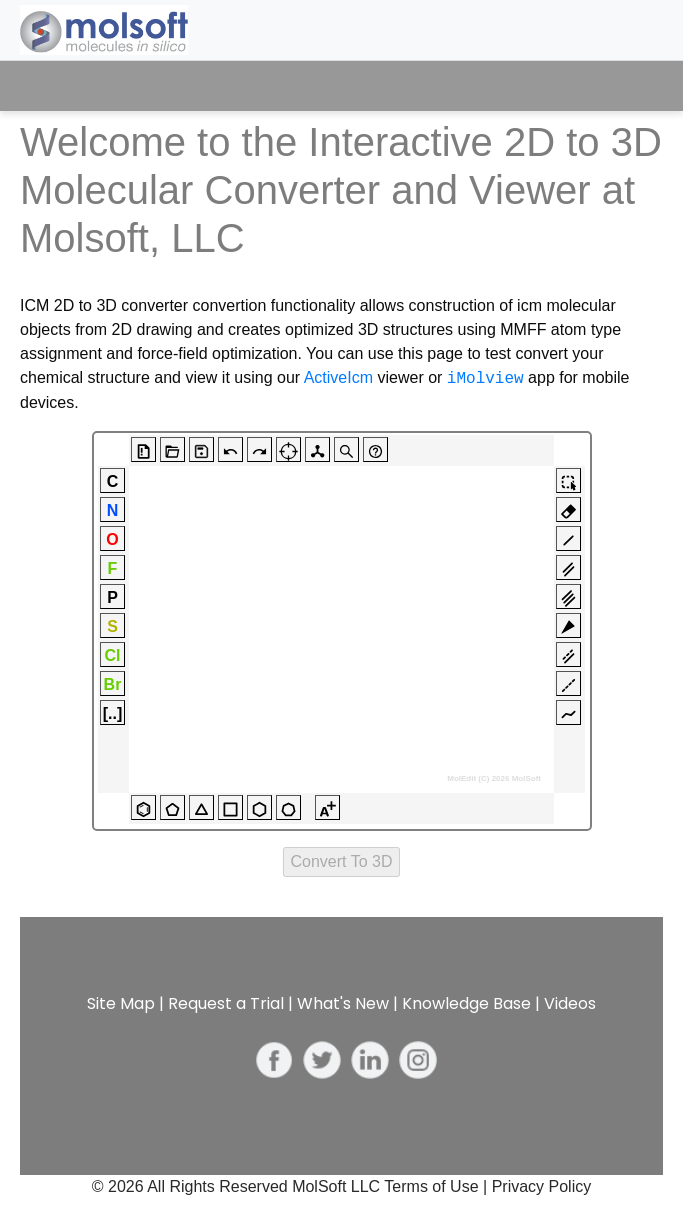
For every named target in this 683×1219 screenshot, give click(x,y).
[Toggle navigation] (630, 86)
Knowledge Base (466, 1003)
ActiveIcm (338, 378)
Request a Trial (226, 1003)
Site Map (121, 1003)
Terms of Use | (437, 1186)
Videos (570, 1003)
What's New (343, 1003)
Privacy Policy (542, 1186)
